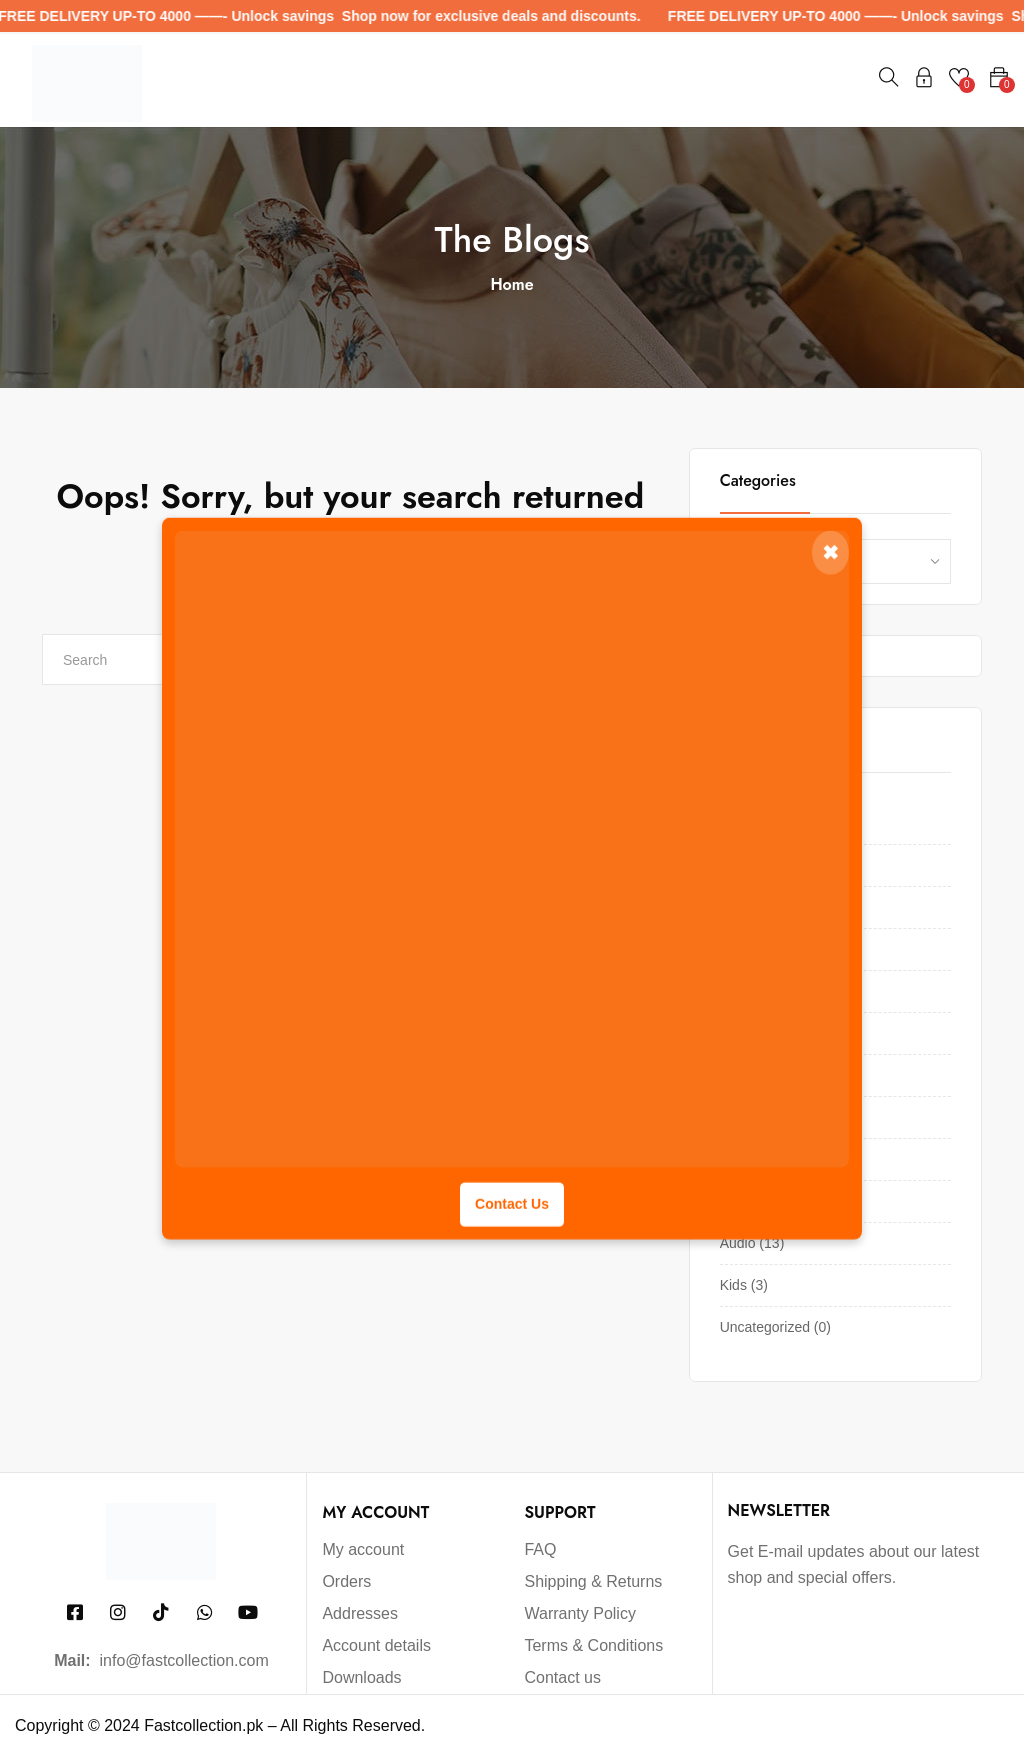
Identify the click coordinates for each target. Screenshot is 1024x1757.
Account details (376, 1645)
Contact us (562, 1677)
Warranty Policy (579, 1613)
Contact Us (512, 1202)
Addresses (360, 1613)
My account (363, 1549)
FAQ (540, 1549)
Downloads (361, 1677)
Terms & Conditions (593, 1645)
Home (511, 284)
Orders (346, 1581)
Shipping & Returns (593, 1581)
